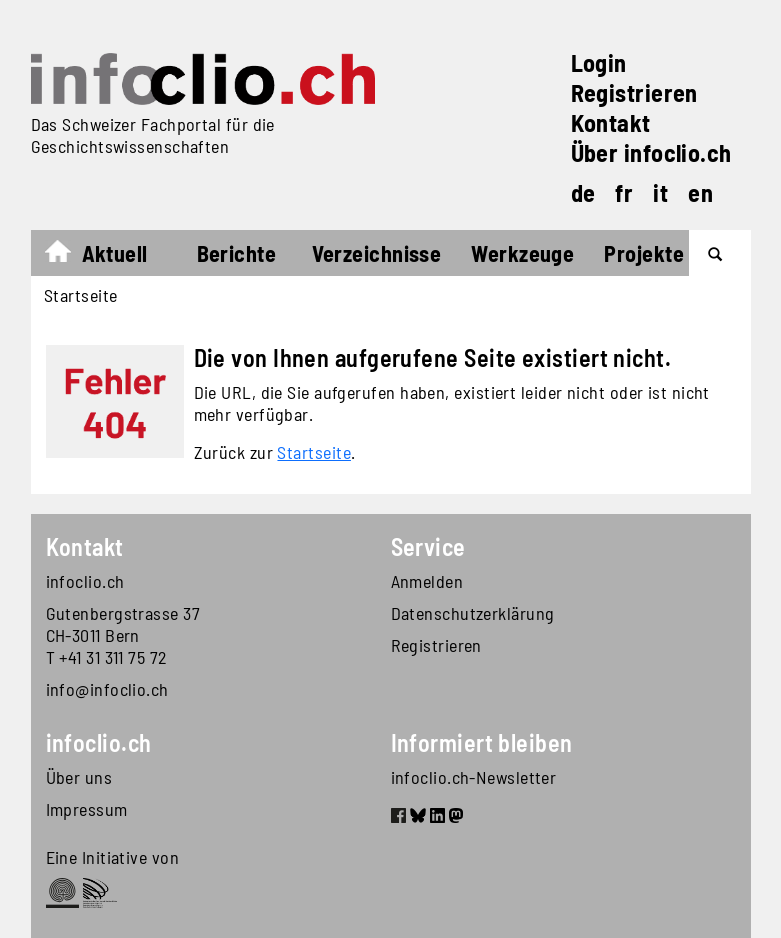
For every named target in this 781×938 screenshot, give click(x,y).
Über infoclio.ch (651, 152)
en (700, 192)
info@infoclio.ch (107, 689)
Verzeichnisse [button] (377, 253)
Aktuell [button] (115, 253)
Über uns (79, 777)
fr (624, 192)
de (583, 192)
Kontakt (611, 122)
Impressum (87, 809)
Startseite (67, 256)
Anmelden (427, 581)
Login (599, 62)
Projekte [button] (644, 253)
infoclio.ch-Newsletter (474, 777)
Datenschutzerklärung (473, 613)
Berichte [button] (237, 253)
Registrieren (634, 92)
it (660, 192)
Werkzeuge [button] (522, 253)
